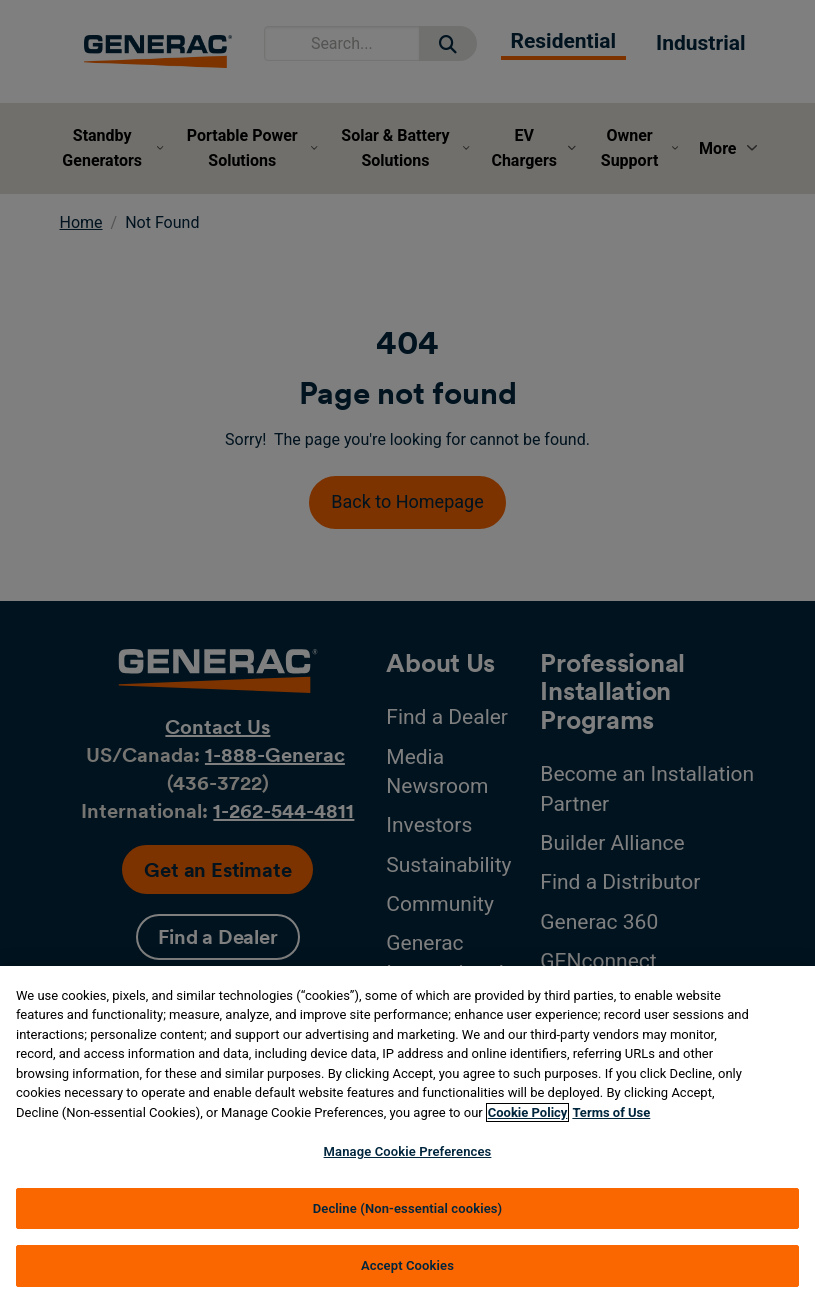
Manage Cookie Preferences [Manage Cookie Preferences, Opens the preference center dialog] (408, 1151)
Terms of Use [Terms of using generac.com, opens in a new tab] (611, 1112)
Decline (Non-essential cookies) (408, 1208)
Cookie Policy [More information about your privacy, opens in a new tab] (528, 1112)
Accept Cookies (407, 1265)
